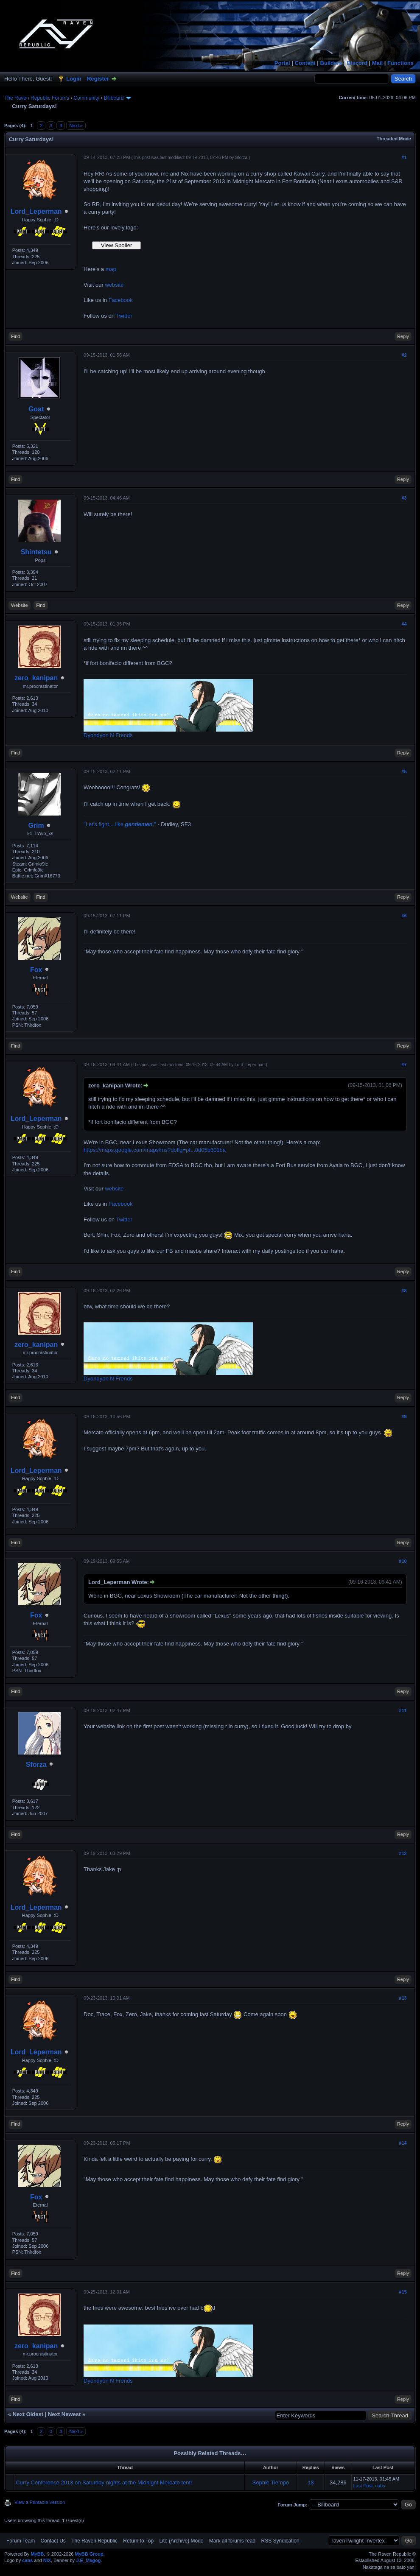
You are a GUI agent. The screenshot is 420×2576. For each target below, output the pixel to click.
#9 (403, 1416)
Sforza (241, 157)
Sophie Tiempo (270, 2482)
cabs (380, 2485)
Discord (357, 63)
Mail (377, 63)
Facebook (121, 300)
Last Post (362, 2485)
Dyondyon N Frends (108, 735)
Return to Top (138, 2541)
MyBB (37, 2553)
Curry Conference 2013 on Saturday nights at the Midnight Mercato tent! (104, 2482)
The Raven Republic (94, 2541)
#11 (402, 1710)
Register (98, 78)
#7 (403, 1064)
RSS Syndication (280, 2541)
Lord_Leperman (36, 211)
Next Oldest (28, 2414)
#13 (402, 1997)
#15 (402, 2291)
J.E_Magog (88, 2560)
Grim (36, 825)
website (114, 285)
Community (86, 98)
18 (311, 2482)
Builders (331, 63)
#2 (403, 355)
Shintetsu (36, 552)
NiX (47, 2560)
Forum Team (20, 2541)
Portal (282, 63)
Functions (400, 63)
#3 (403, 497)
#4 (403, 623)
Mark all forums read (232, 2541)
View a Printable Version (39, 2502)
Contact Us (52, 2541)
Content (305, 63)
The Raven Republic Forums (36, 98)
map (111, 269)
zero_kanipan (36, 678)
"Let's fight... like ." (120, 824)
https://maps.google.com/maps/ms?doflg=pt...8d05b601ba (155, 1150)
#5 (403, 771)
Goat (36, 409)
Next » (76, 125)
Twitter (124, 316)
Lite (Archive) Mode (181, 2541)
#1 (403, 157)
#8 (403, 1290)
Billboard (114, 98)
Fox (36, 969)
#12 (402, 1853)
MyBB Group (89, 2553)
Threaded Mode (394, 138)
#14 (402, 2143)
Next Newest (64, 2414)
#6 (403, 915)
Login (73, 78)
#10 (402, 1561)
